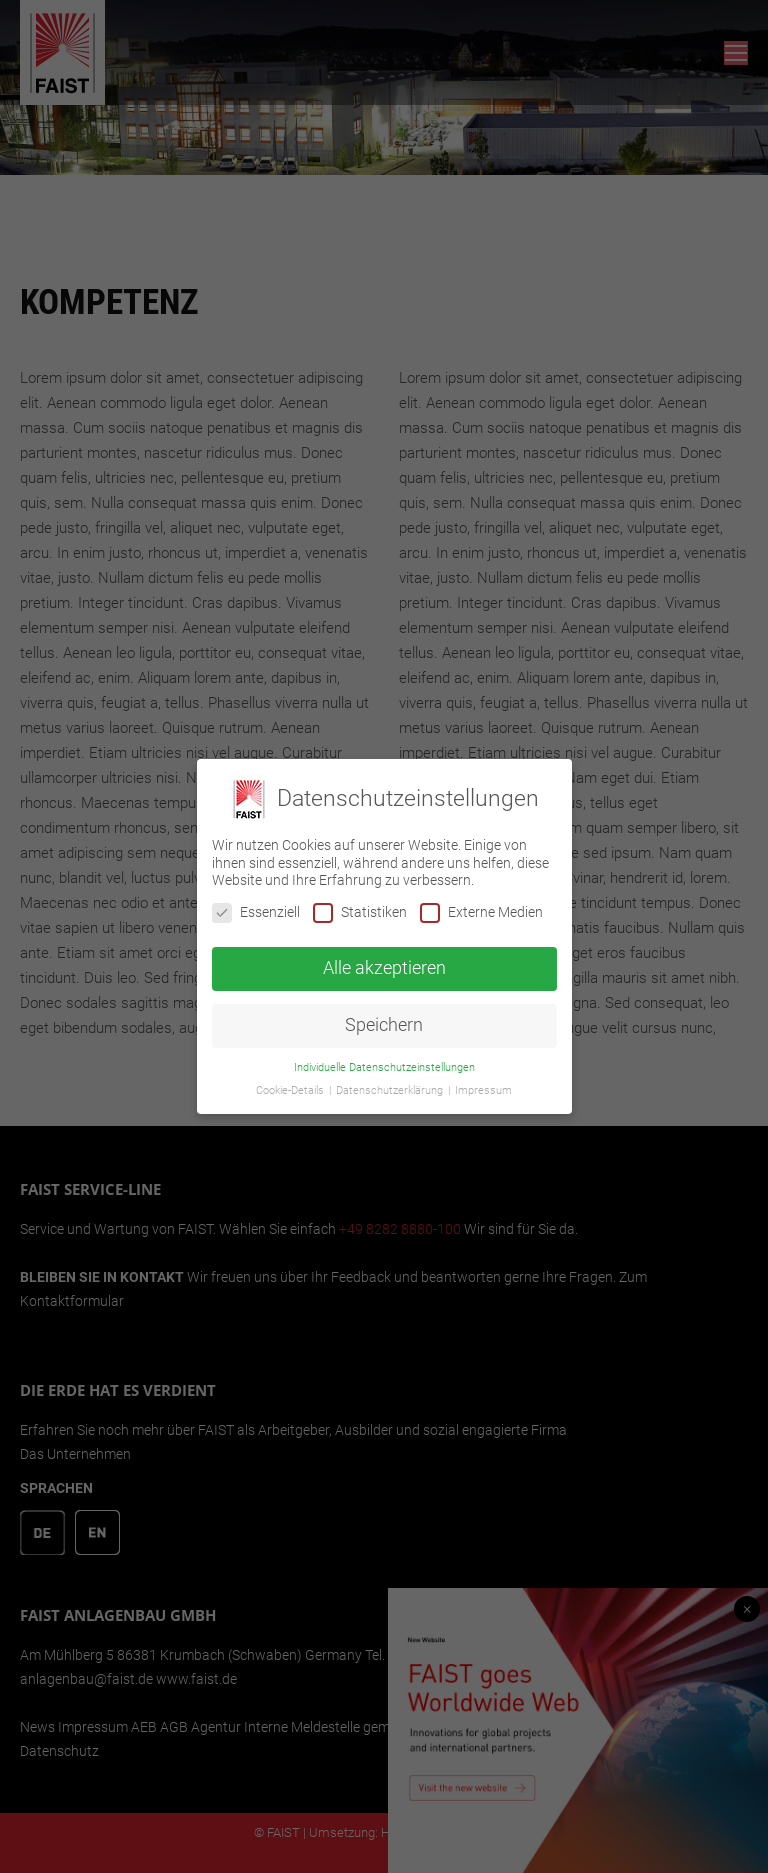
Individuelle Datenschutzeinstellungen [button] (384, 1067)
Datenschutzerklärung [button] (391, 1089)
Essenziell (256, 911)
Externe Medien (481, 911)
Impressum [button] (483, 1089)
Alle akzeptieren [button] (384, 968)
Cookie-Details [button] (291, 1089)
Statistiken (360, 911)
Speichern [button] (384, 1025)
